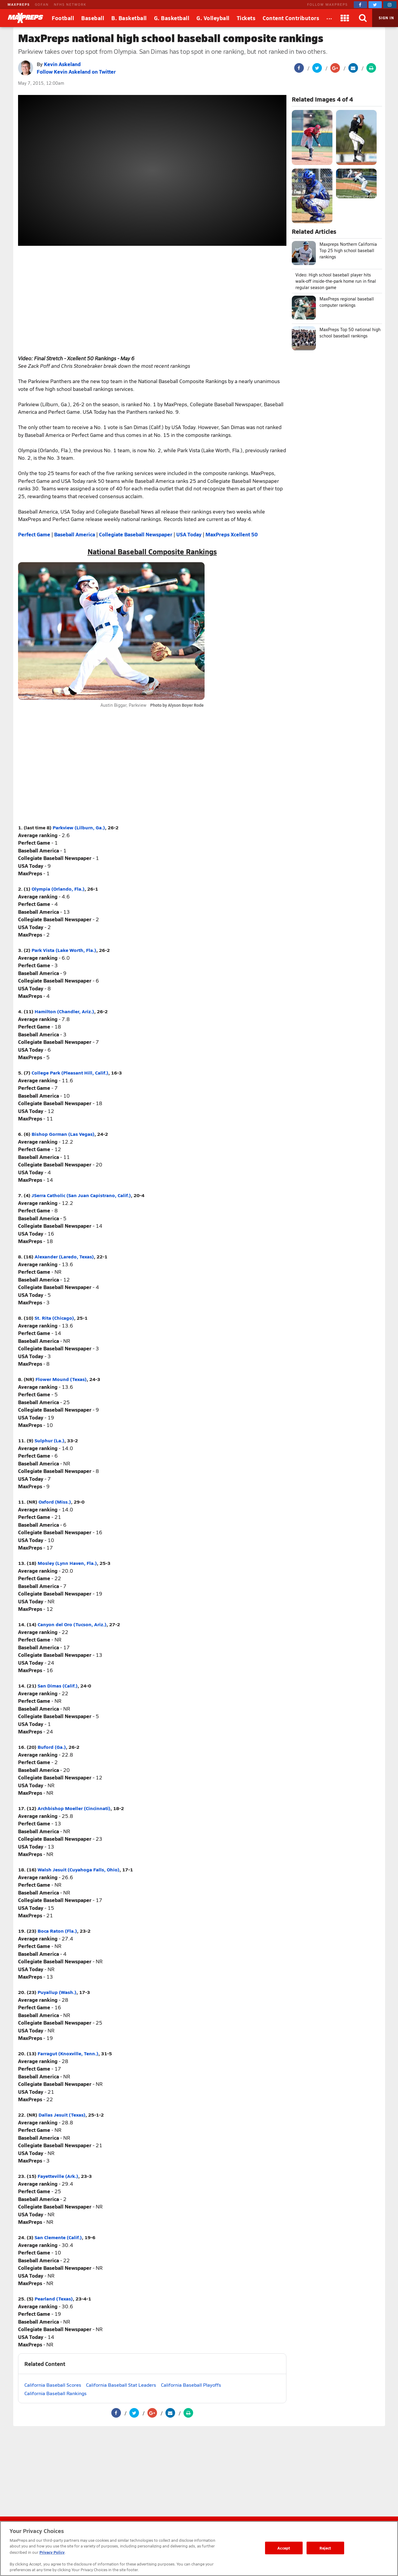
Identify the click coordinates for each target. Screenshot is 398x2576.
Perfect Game (34, 534)
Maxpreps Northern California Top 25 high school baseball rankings (348, 250)
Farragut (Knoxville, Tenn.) (68, 2053)
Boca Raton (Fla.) (57, 1930)
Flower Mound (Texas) (61, 1379)
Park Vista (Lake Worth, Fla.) (64, 950)
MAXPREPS (19, 4)
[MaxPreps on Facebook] (360, 4)
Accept (283, 2548)
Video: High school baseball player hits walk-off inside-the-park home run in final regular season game (335, 281)
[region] (199, 2548)
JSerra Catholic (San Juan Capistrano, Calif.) (81, 1195)
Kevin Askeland (62, 64)
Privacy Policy (52, 2552)
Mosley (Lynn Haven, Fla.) (67, 1562)
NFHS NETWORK (70, 4)
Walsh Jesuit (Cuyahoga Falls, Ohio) (78, 1869)
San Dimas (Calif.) (58, 1685)
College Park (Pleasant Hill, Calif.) (70, 1072)
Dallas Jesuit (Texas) (62, 2114)
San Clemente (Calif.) (58, 2237)
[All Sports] (329, 18)
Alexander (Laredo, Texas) (64, 1256)
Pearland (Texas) (54, 2298)
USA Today (189, 534)
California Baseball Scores (52, 2385)
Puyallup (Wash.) (57, 1992)
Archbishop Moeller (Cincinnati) (74, 1808)
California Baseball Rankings (55, 2393)
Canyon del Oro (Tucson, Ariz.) (72, 1624)
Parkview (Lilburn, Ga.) (79, 827)
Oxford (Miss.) (55, 1501)
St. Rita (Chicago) (54, 1317)
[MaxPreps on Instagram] (389, 4)
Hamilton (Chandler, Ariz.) (64, 1011)
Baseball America (74, 534)
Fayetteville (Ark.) (58, 2175)
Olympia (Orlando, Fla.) (58, 888)
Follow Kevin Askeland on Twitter (76, 71)
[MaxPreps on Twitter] (375, 4)
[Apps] (345, 18)
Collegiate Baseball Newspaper (135, 534)
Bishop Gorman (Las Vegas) (63, 1133)
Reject (325, 2548)
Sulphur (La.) (49, 1440)
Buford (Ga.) (52, 1746)
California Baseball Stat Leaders (121, 2385)
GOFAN (42, 4)
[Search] (363, 18)
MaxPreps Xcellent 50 (231, 534)
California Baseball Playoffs (191, 2385)
